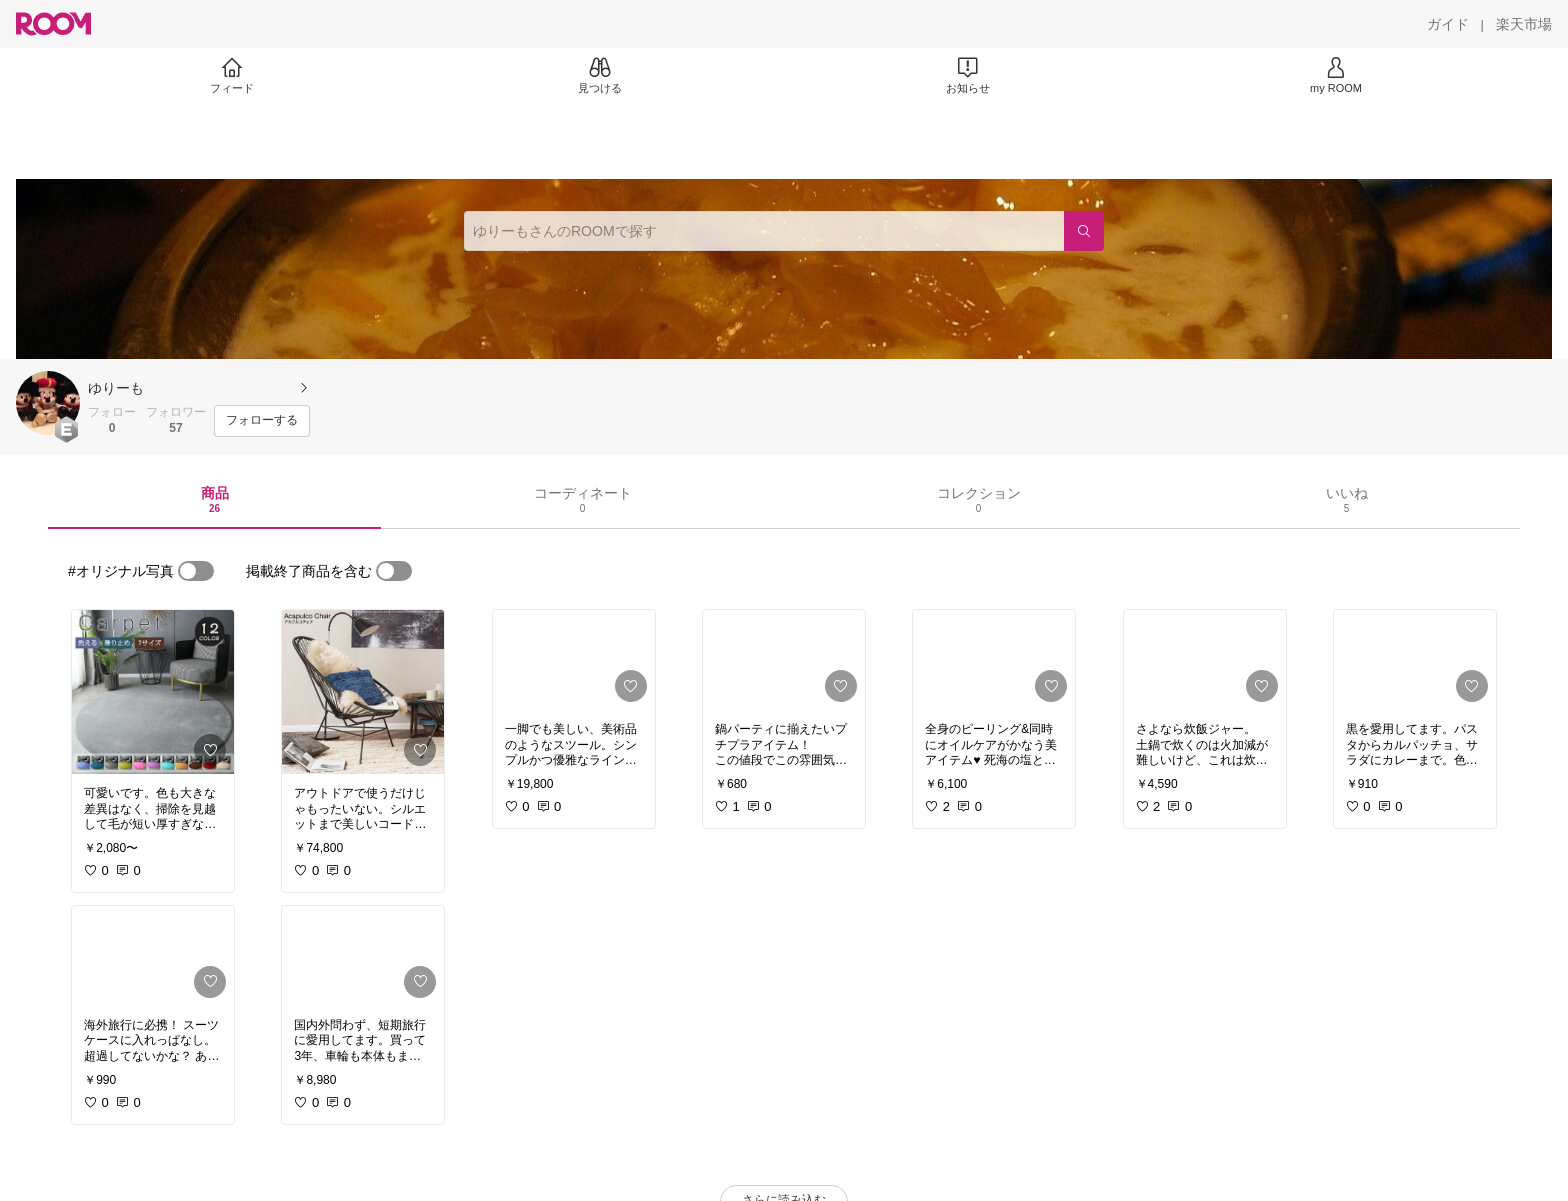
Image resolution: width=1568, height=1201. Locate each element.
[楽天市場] (1524, 24)
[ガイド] (1448, 24)
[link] (153, 692)
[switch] (196, 571)
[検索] (1084, 231)
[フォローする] (262, 421)
